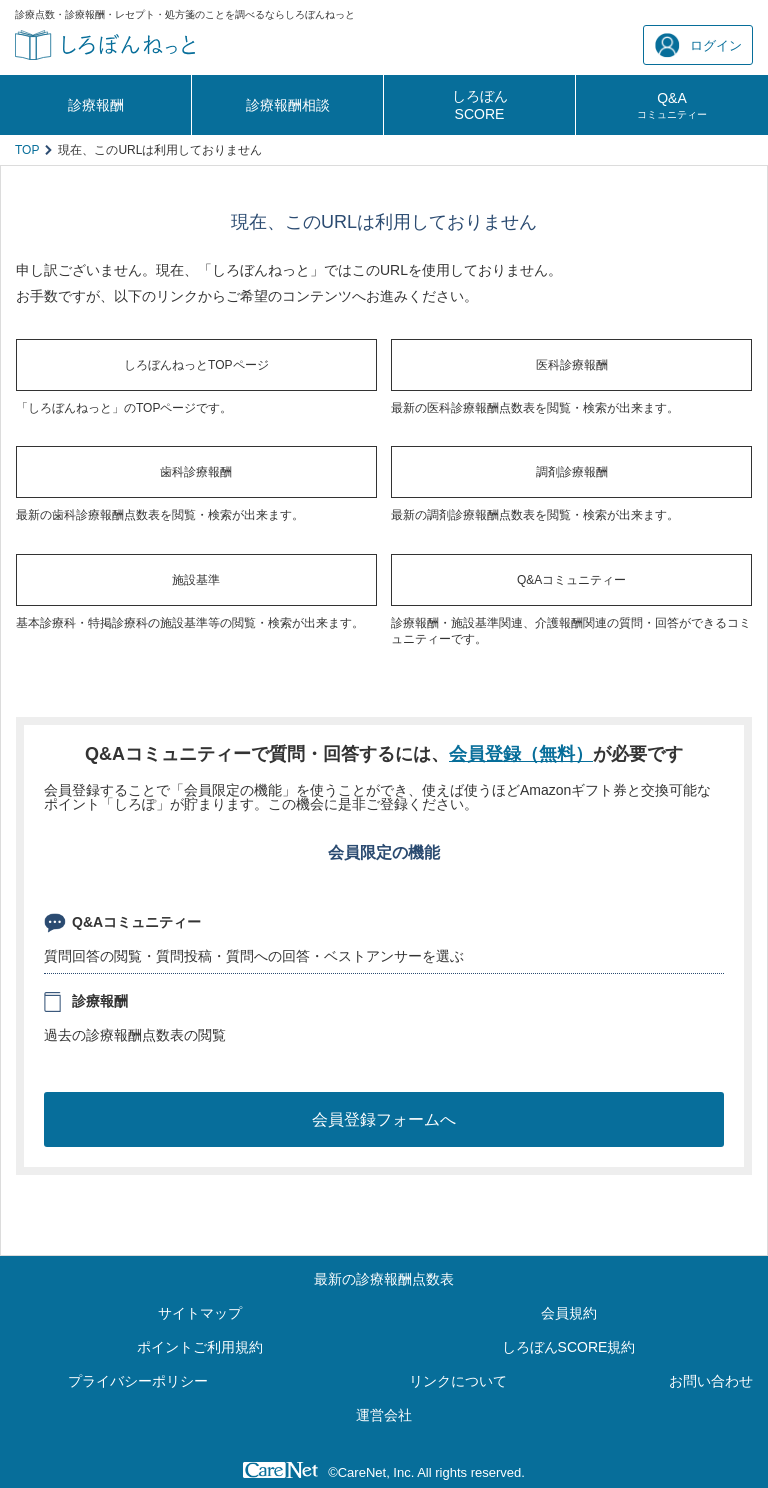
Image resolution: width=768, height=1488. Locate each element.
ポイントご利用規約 (200, 1347)
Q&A (672, 105)
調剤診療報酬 (572, 472)
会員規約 (569, 1313)
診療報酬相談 (288, 105)
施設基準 (196, 580)
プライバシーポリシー (138, 1381)
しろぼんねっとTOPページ (196, 365)
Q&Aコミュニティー (571, 580)
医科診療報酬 (572, 365)
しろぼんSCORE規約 (569, 1347)
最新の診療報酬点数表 (384, 1279)
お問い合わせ (711, 1381)
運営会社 (384, 1415)
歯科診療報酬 (196, 472)
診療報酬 (96, 105)
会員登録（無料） (521, 754)
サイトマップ (200, 1313)
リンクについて (458, 1381)
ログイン (698, 45)
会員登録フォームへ (384, 1119)
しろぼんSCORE (480, 105)
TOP (27, 150)
